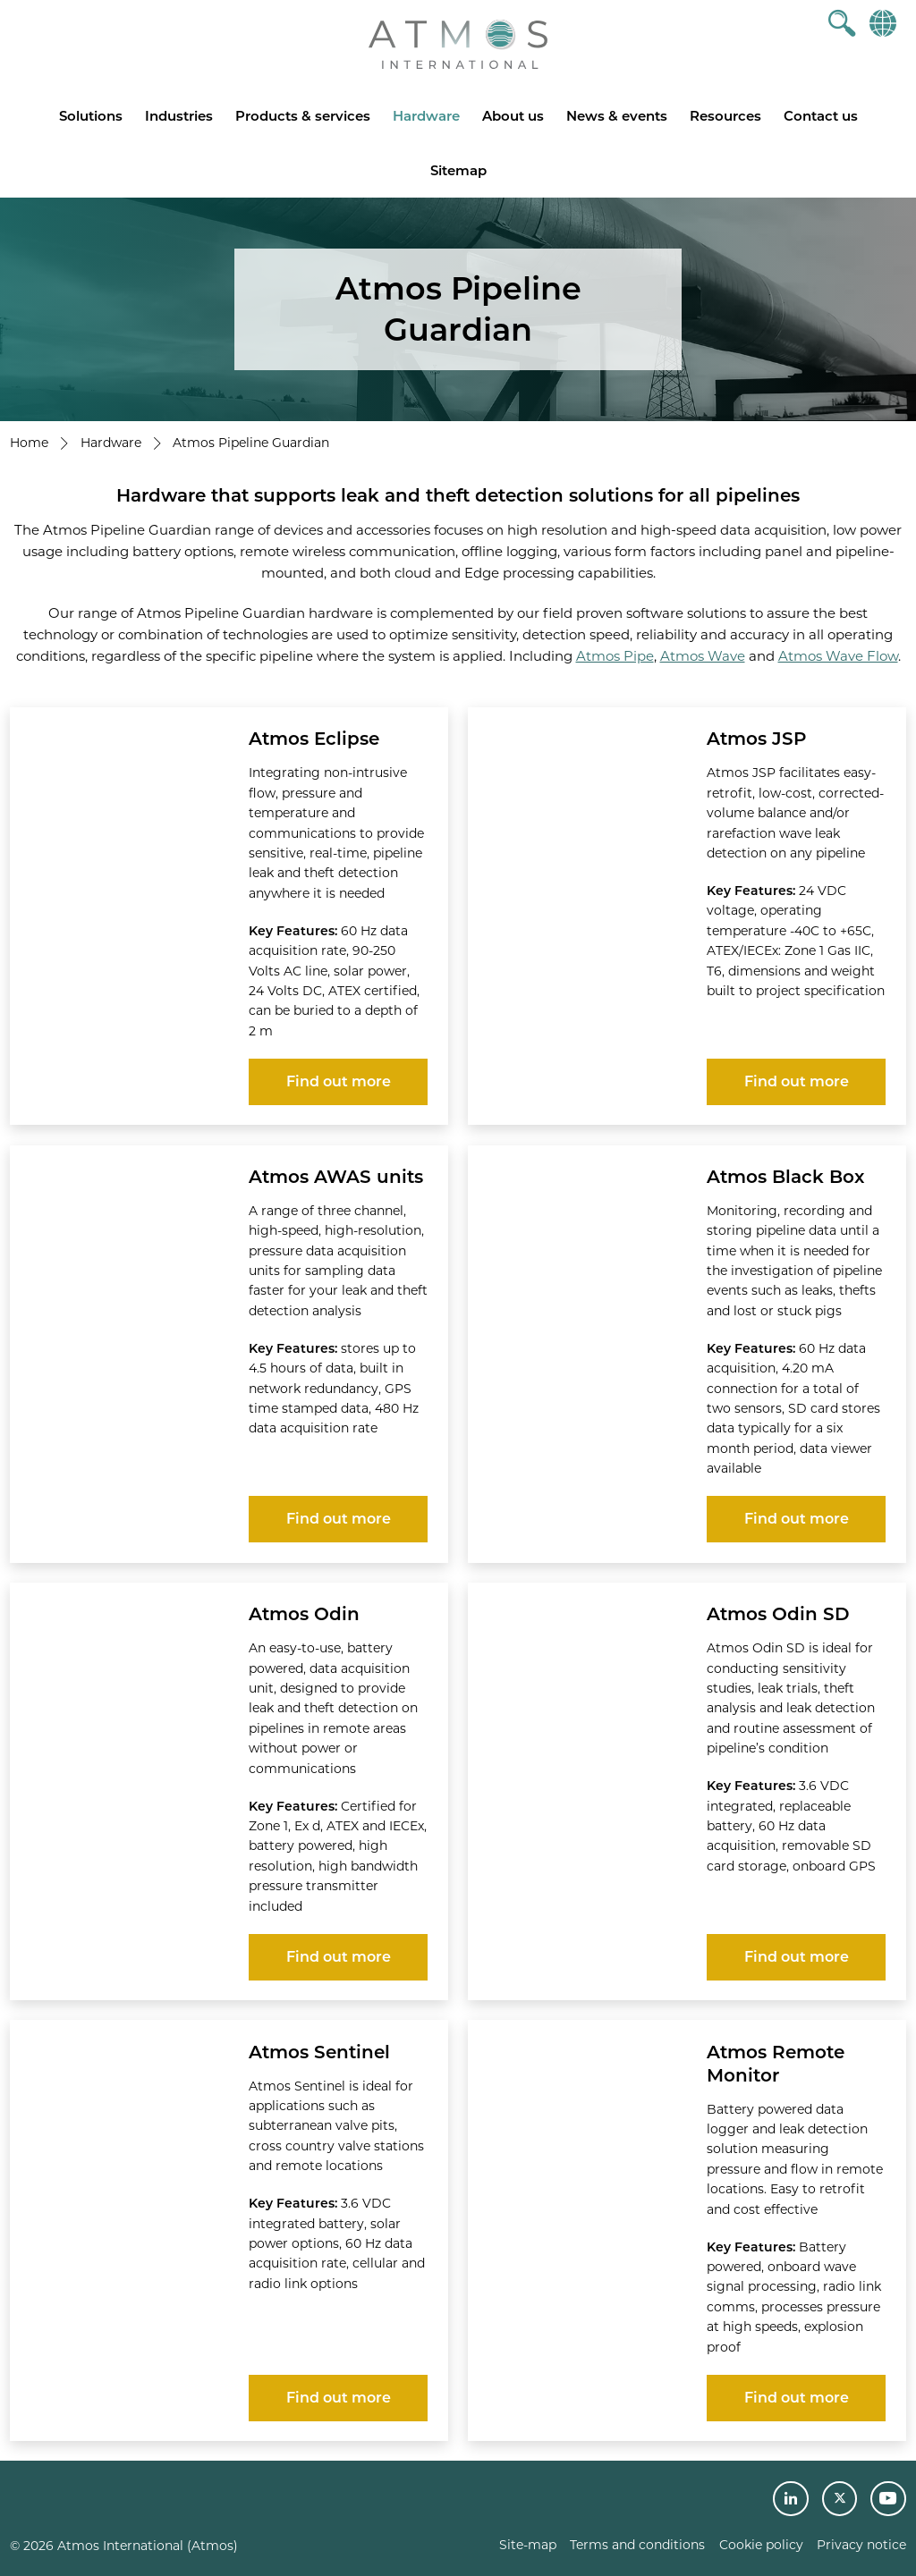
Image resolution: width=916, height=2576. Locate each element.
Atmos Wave (702, 655)
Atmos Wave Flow (838, 655)
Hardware (426, 115)
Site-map (527, 2545)
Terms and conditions (637, 2545)
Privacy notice (861, 2545)
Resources (725, 115)
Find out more (338, 1081)
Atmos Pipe (615, 655)
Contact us (821, 115)
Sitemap (458, 170)
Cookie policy (761, 2545)
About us (513, 115)
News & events (616, 115)
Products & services (302, 115)
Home (29, 443)
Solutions (91, 115)
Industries (179, 115)
